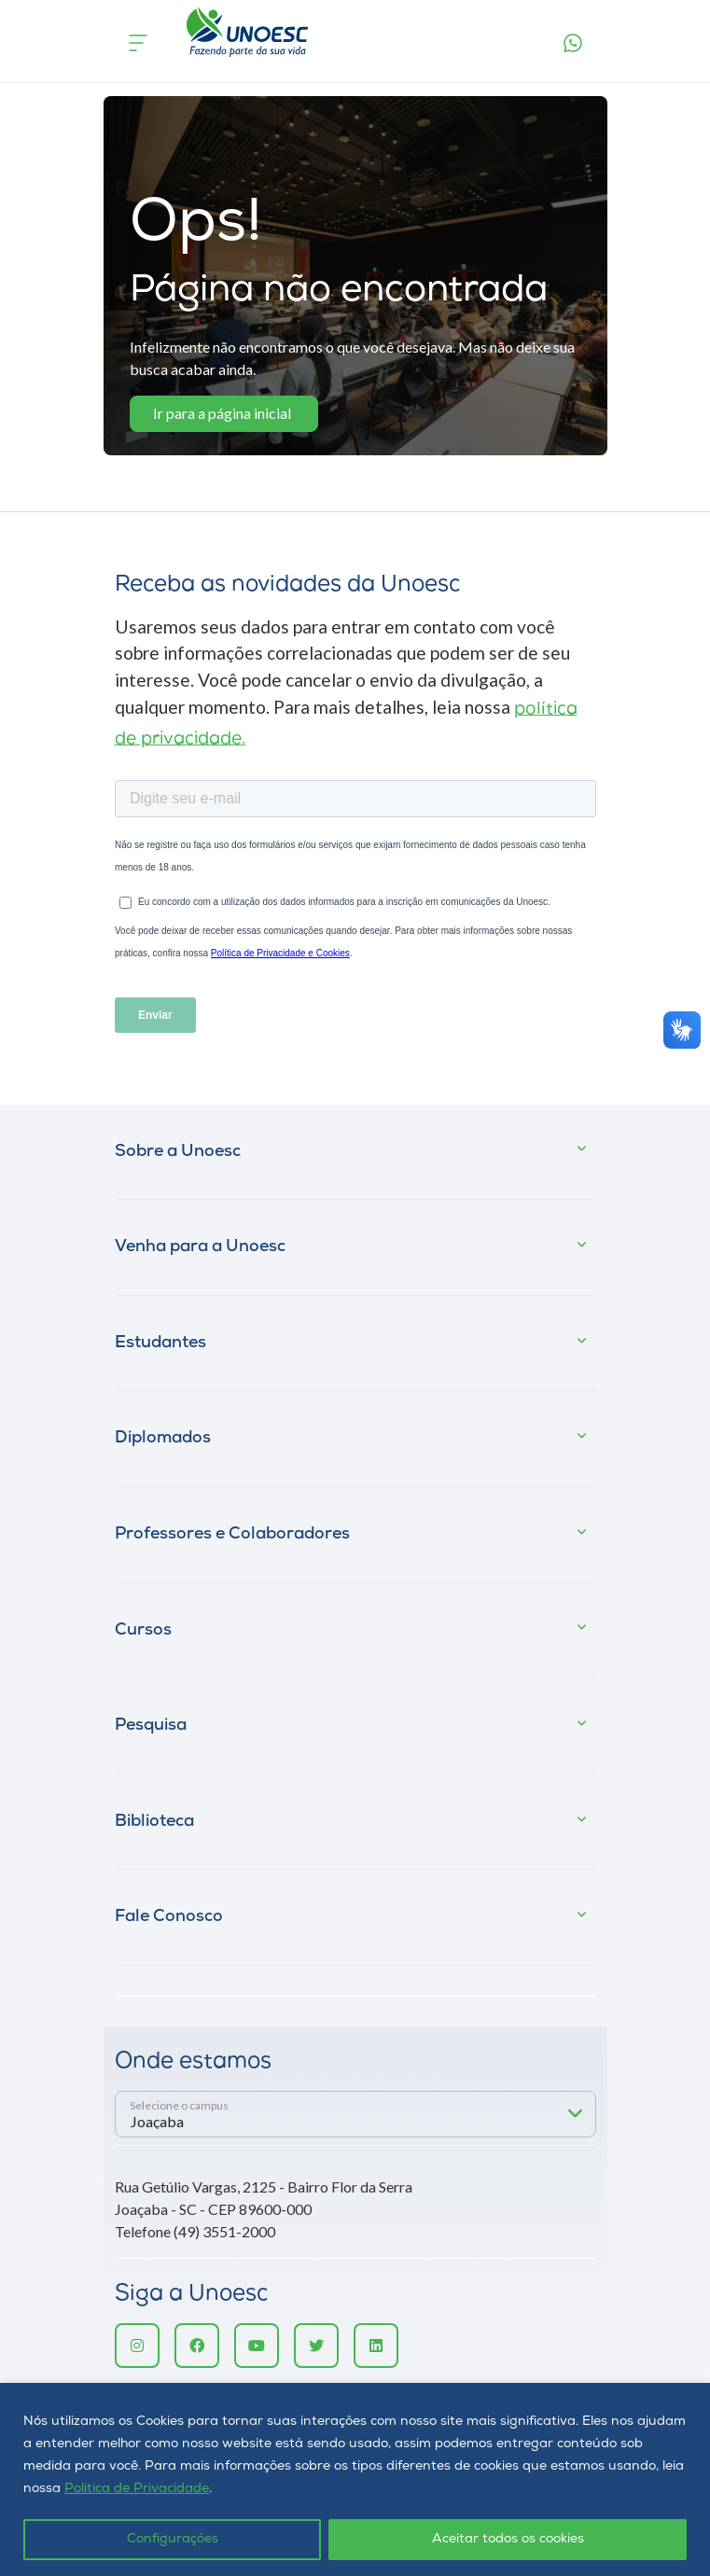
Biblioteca (154, 1822)
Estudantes (160, 1343)
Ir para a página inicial (222, 413)
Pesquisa (151, 1725)
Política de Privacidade (136, 2489)
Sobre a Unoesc (178, 1152)
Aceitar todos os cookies (508, 2539)
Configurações (172, 2539)
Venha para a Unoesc (200, 1247)
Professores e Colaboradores (232, 1534)
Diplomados (163, 1438)
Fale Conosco (169, 1917)
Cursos (143, 1630)
